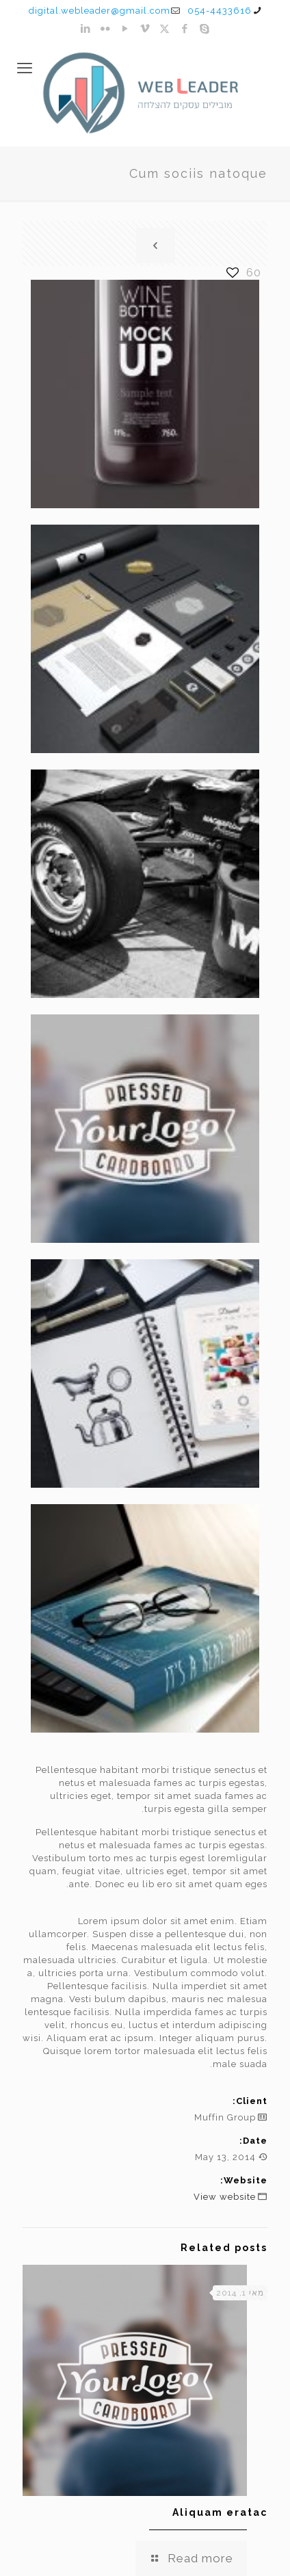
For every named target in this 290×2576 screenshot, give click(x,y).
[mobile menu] (25, 67)
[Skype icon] (205, 29)
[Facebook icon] (185, 29)
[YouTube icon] (125, 29)
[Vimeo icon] (145, 29)
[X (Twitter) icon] (165, 29)
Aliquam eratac (219, 2512)
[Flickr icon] (106, 29)
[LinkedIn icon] (86, 29)
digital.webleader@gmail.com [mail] (99, 10)
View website (225, 2197)
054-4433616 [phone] (219, 10)
